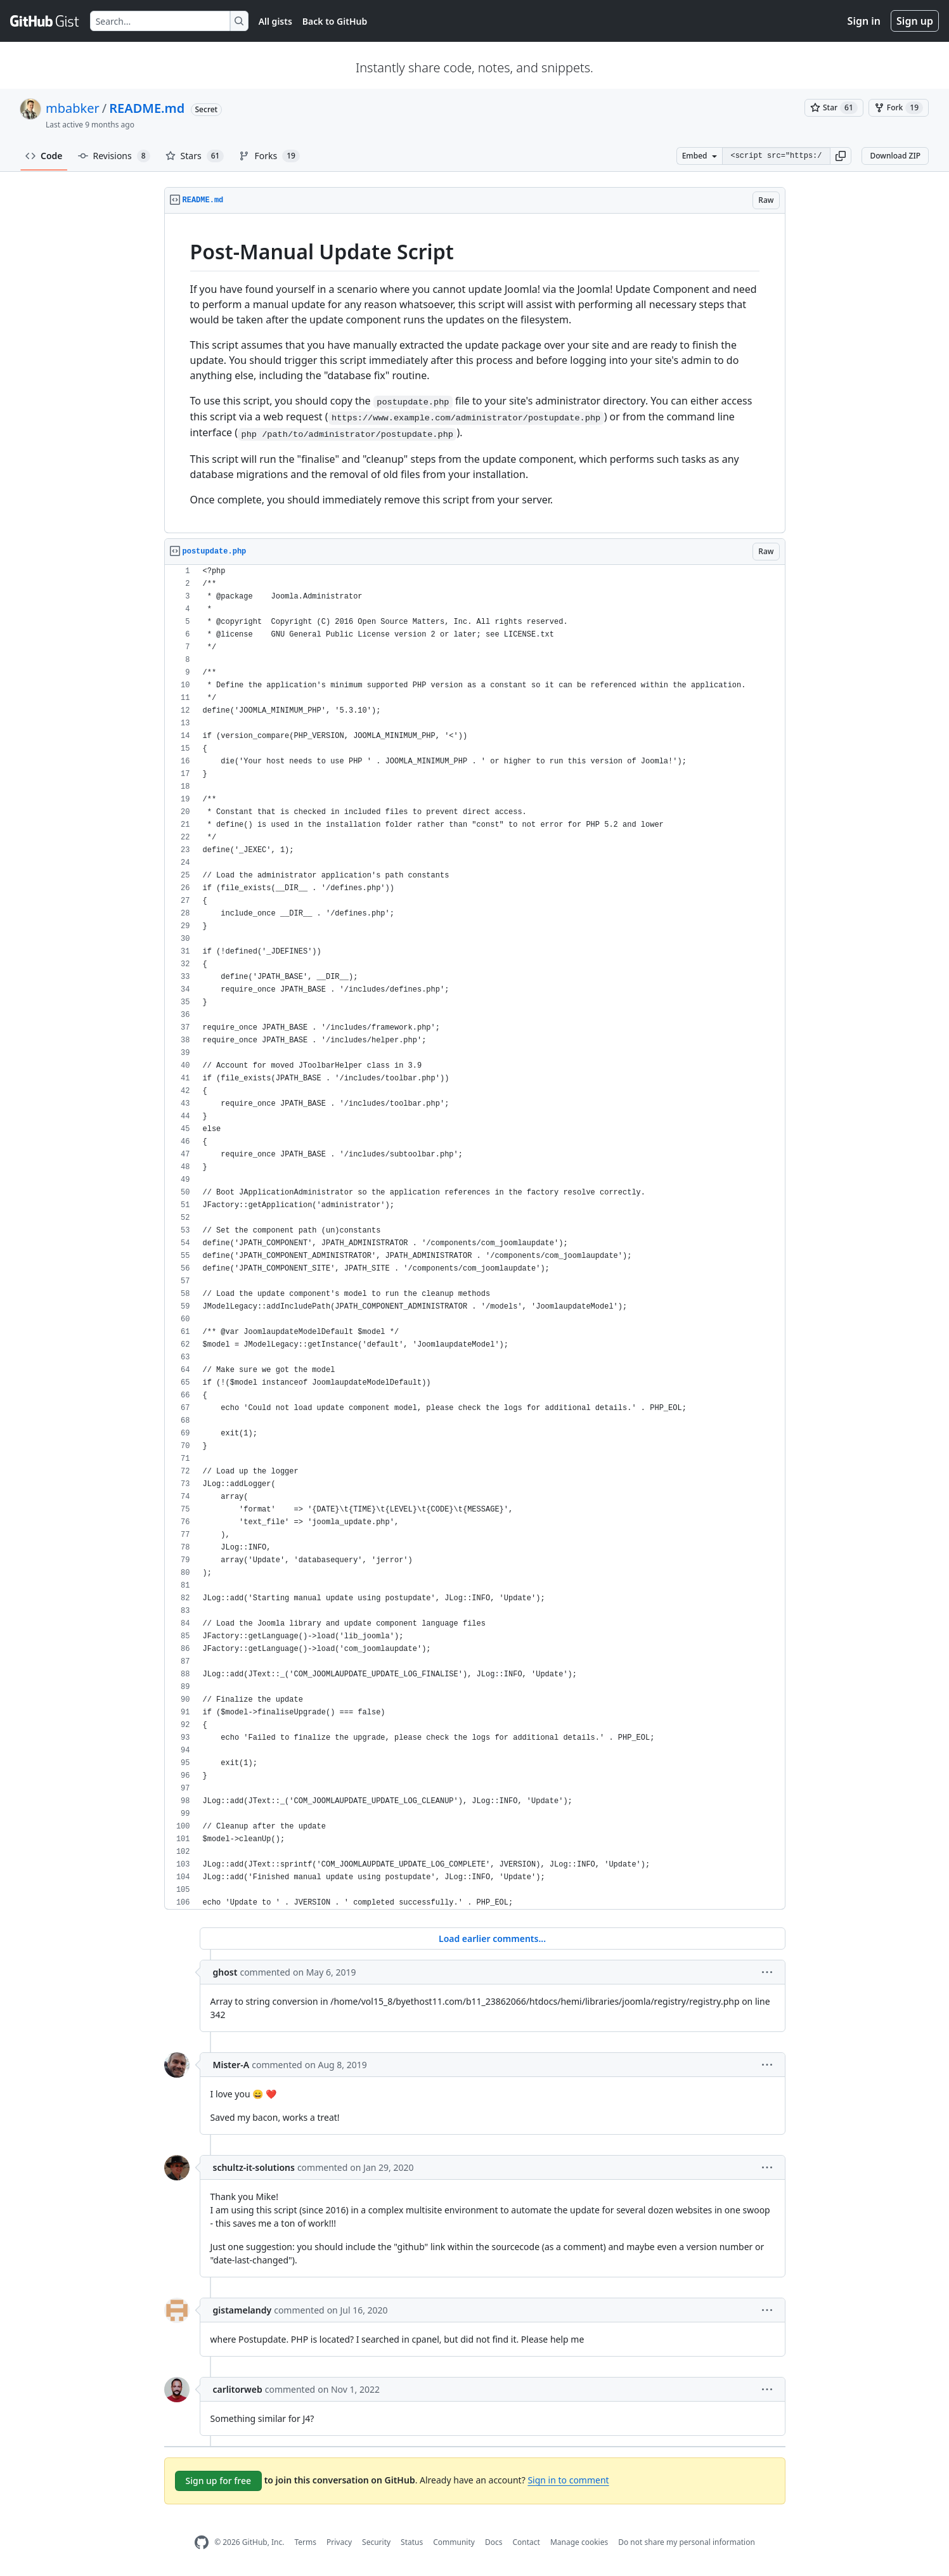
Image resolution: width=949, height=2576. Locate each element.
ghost (225, 1972)
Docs (494, 2542)
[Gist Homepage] (45, 21)
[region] (475, 373)
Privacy (339, 2542)
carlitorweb (237, 2389)
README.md (146, 108)
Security (376, 2542)
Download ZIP (895, 155)
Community (454, 2542)
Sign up (914, 21)
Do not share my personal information (686, 2542)
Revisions (114, 156)
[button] (840, 156)
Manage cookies (579, 2542)
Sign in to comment (568, 2480)
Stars (194, 156)
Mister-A (231, 2065)
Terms (305, 2542)
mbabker (73, 108)
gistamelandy (242, 2310)
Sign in (864, 21)
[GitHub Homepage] (201, 2543)
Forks (269, 156)
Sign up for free (219, 2481)
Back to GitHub (334, 21)
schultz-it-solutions (254, 2167)
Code (44, 156)
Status (412, 2542)
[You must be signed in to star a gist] (833, 108)
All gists (275, 21)
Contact (525, 2542)
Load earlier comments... (492, 1938)
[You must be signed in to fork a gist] (898, 108)
